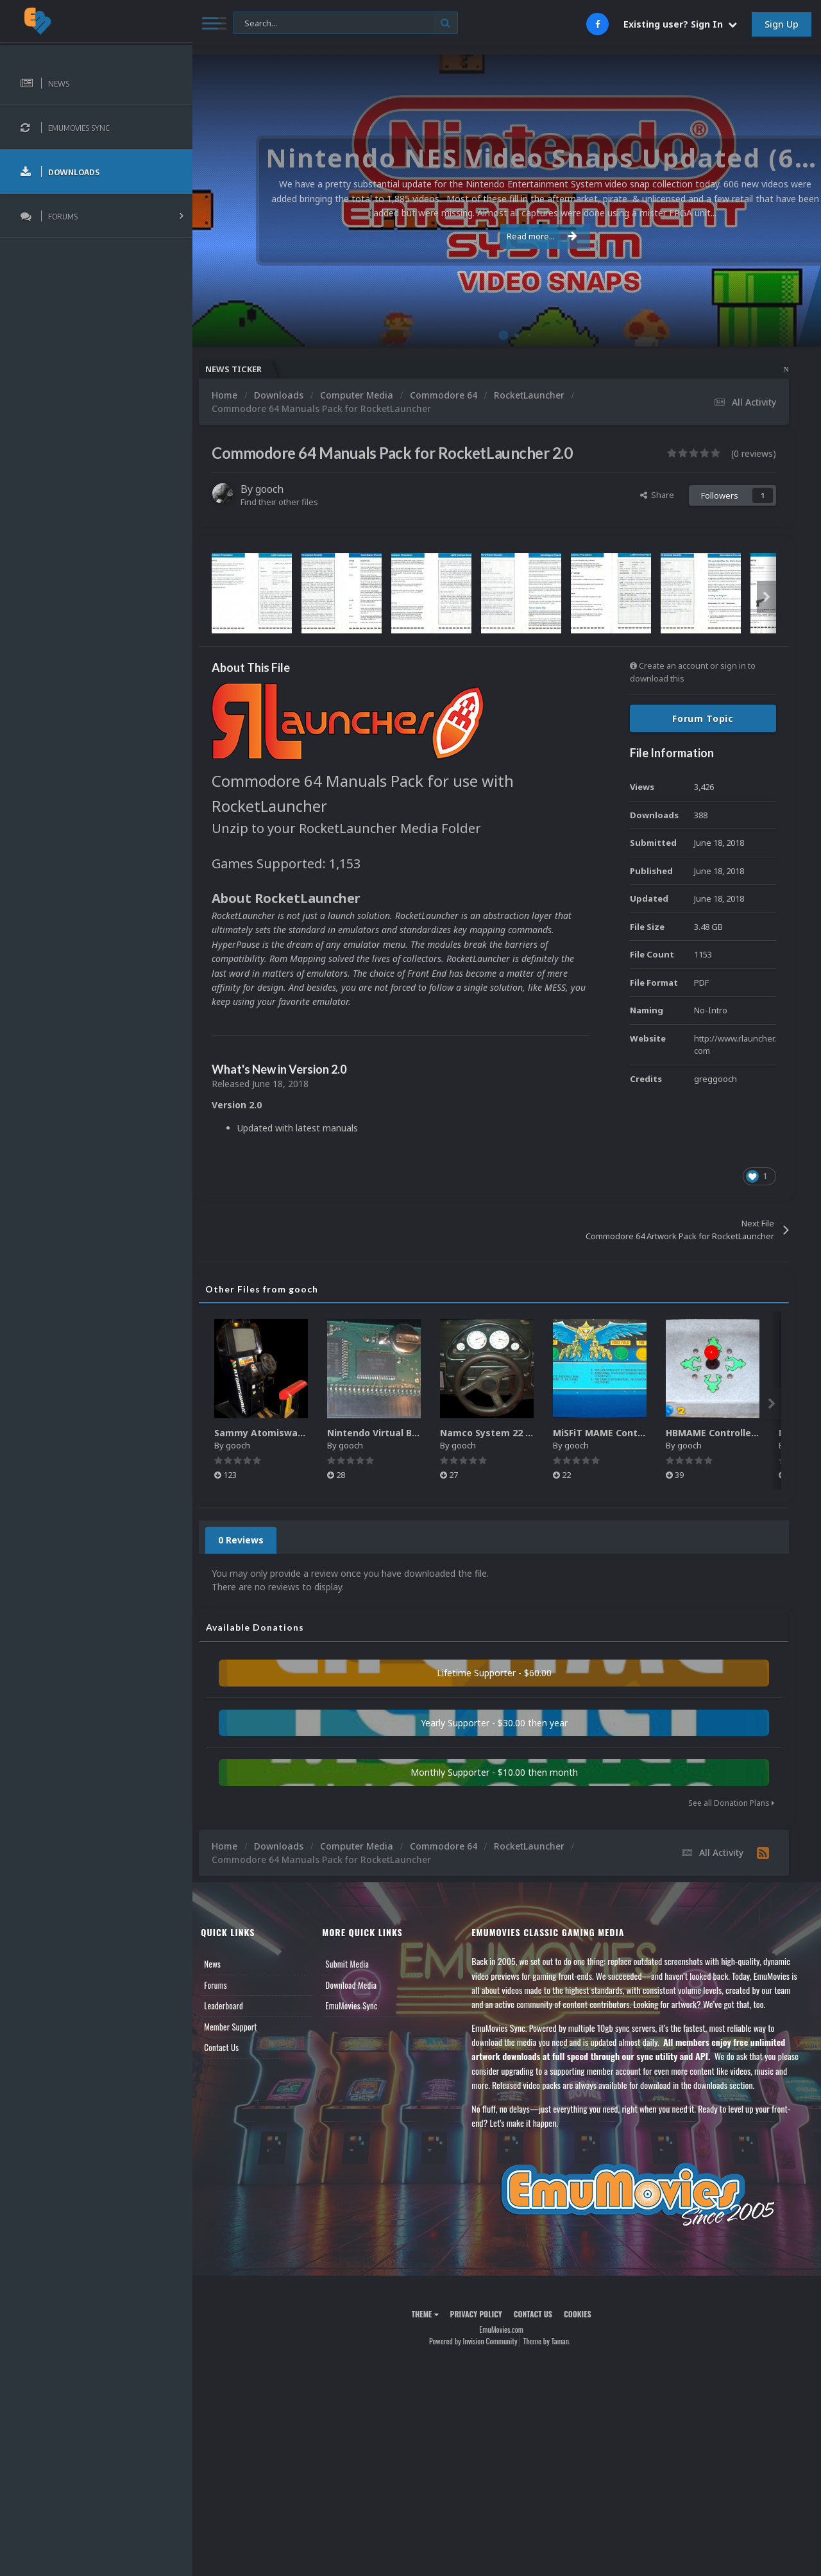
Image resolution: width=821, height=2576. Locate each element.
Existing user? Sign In (680, 24)
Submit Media (355, 1963)
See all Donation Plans (731, 1803)
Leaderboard (234, 2005)
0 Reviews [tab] (252, 1540)
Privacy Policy (481, 2313)
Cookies (583, 2313)
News (223, 1963)
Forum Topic (703, 718)
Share (657, 495)
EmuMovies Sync (359, 2005)
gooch (280, 489)
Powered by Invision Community (478, 2340)
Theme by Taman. (552, 2340)
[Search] (345, 23)
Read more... (505, 236)
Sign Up (782, 24)
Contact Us (232, 2047)
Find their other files (290, 502)
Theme (430, 2313)
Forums (226, 1985)
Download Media (359, 1985)
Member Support (241, 2026)
